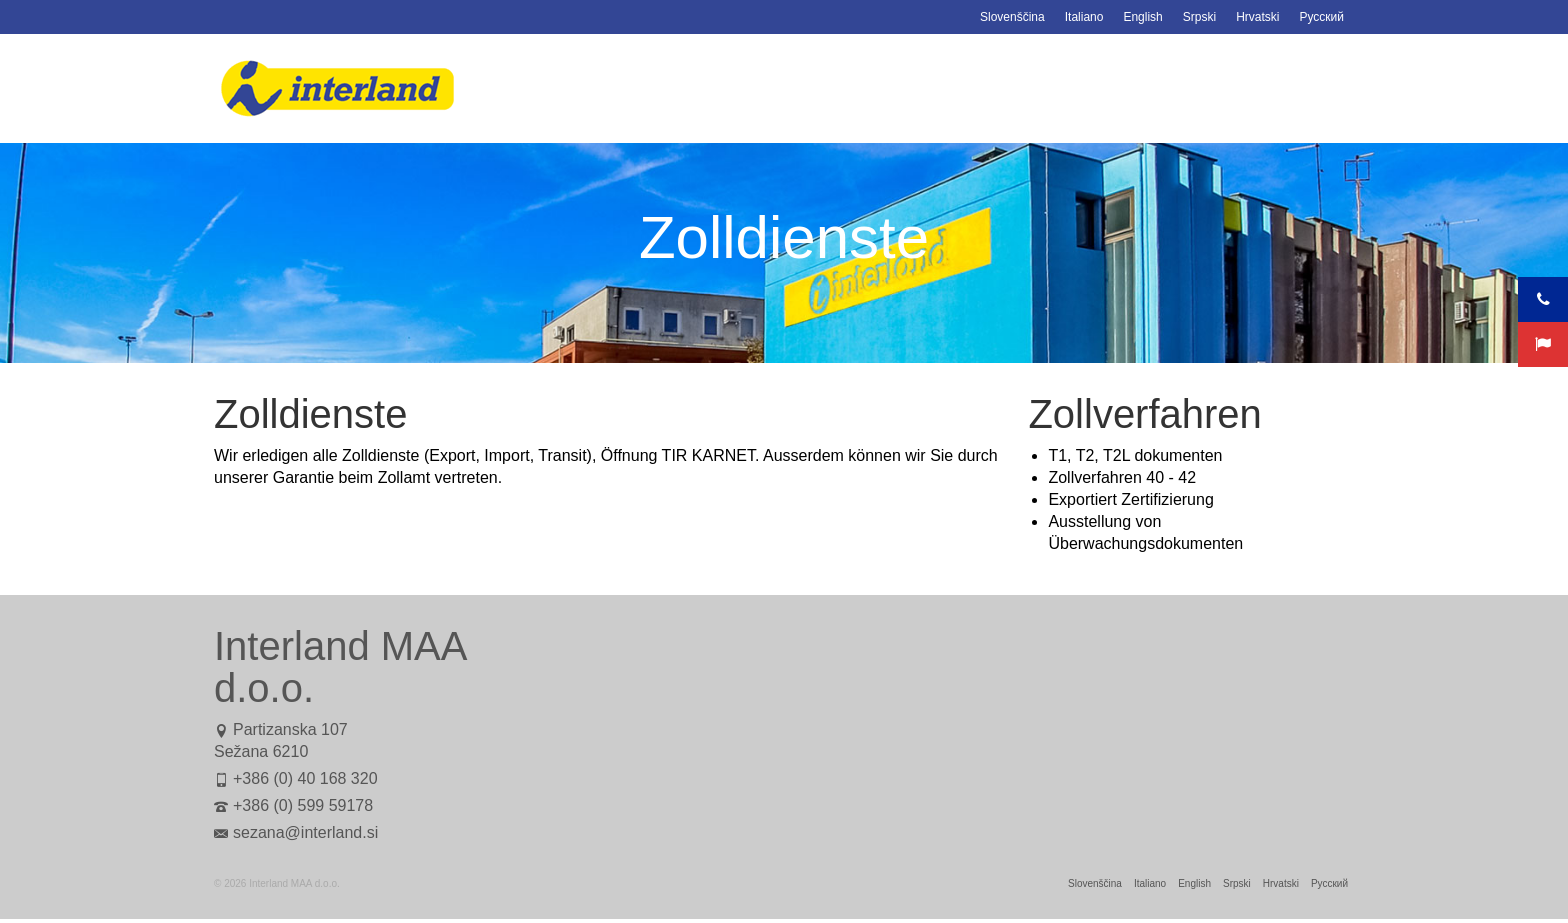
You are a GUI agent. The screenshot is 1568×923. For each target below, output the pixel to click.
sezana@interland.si (296, 832)
